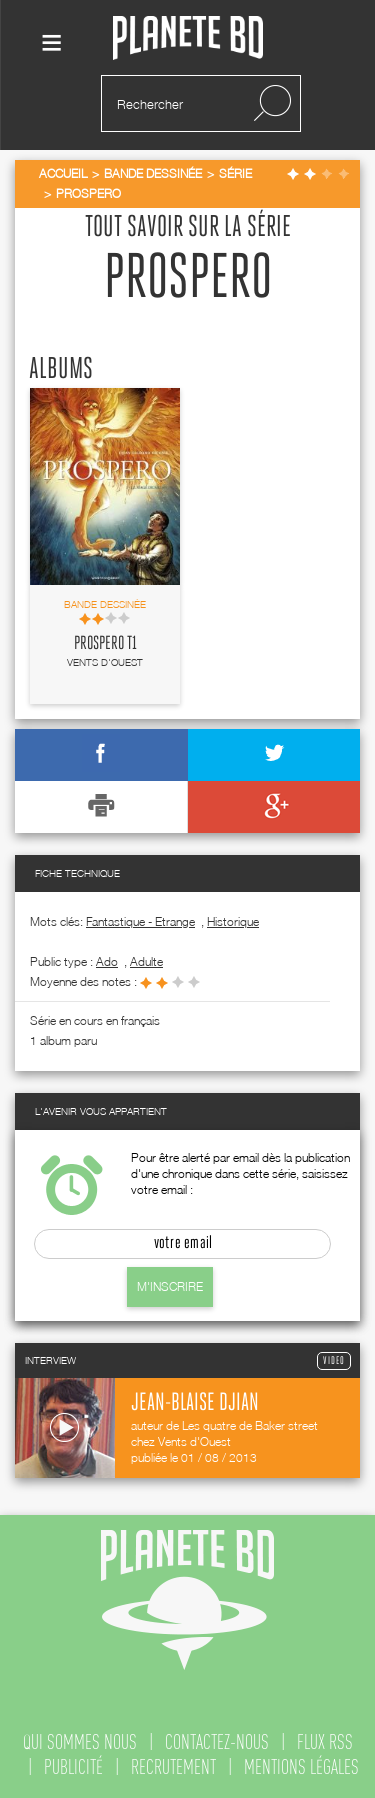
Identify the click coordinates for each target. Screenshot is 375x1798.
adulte (146, 961)
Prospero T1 (105, 644)
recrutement (173, 1767)
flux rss (325, 1742)
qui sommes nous (80, 1742)
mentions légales (301, 1767)
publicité (73, 1767)
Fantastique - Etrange (140, 921)
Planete (188, 38)
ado (107, 961)
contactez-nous (217, 1742)
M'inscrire (170, 1286)
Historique (233, 921)
